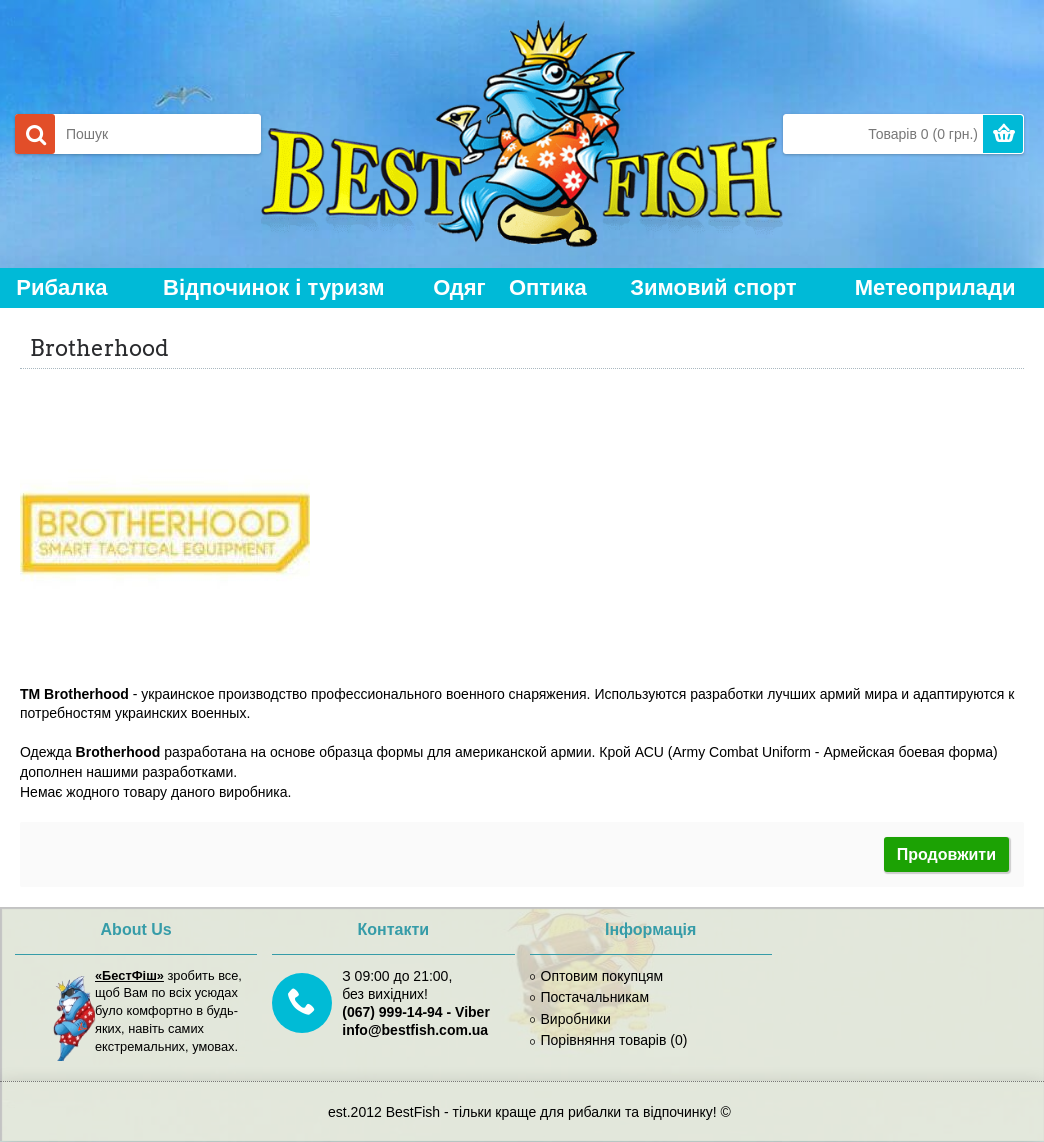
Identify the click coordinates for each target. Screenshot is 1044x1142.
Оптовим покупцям (597, 976)
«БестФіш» (129, 975)
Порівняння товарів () (609, 1040)
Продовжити (946, 854)
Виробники (570, 1019)
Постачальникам (590, 997)
